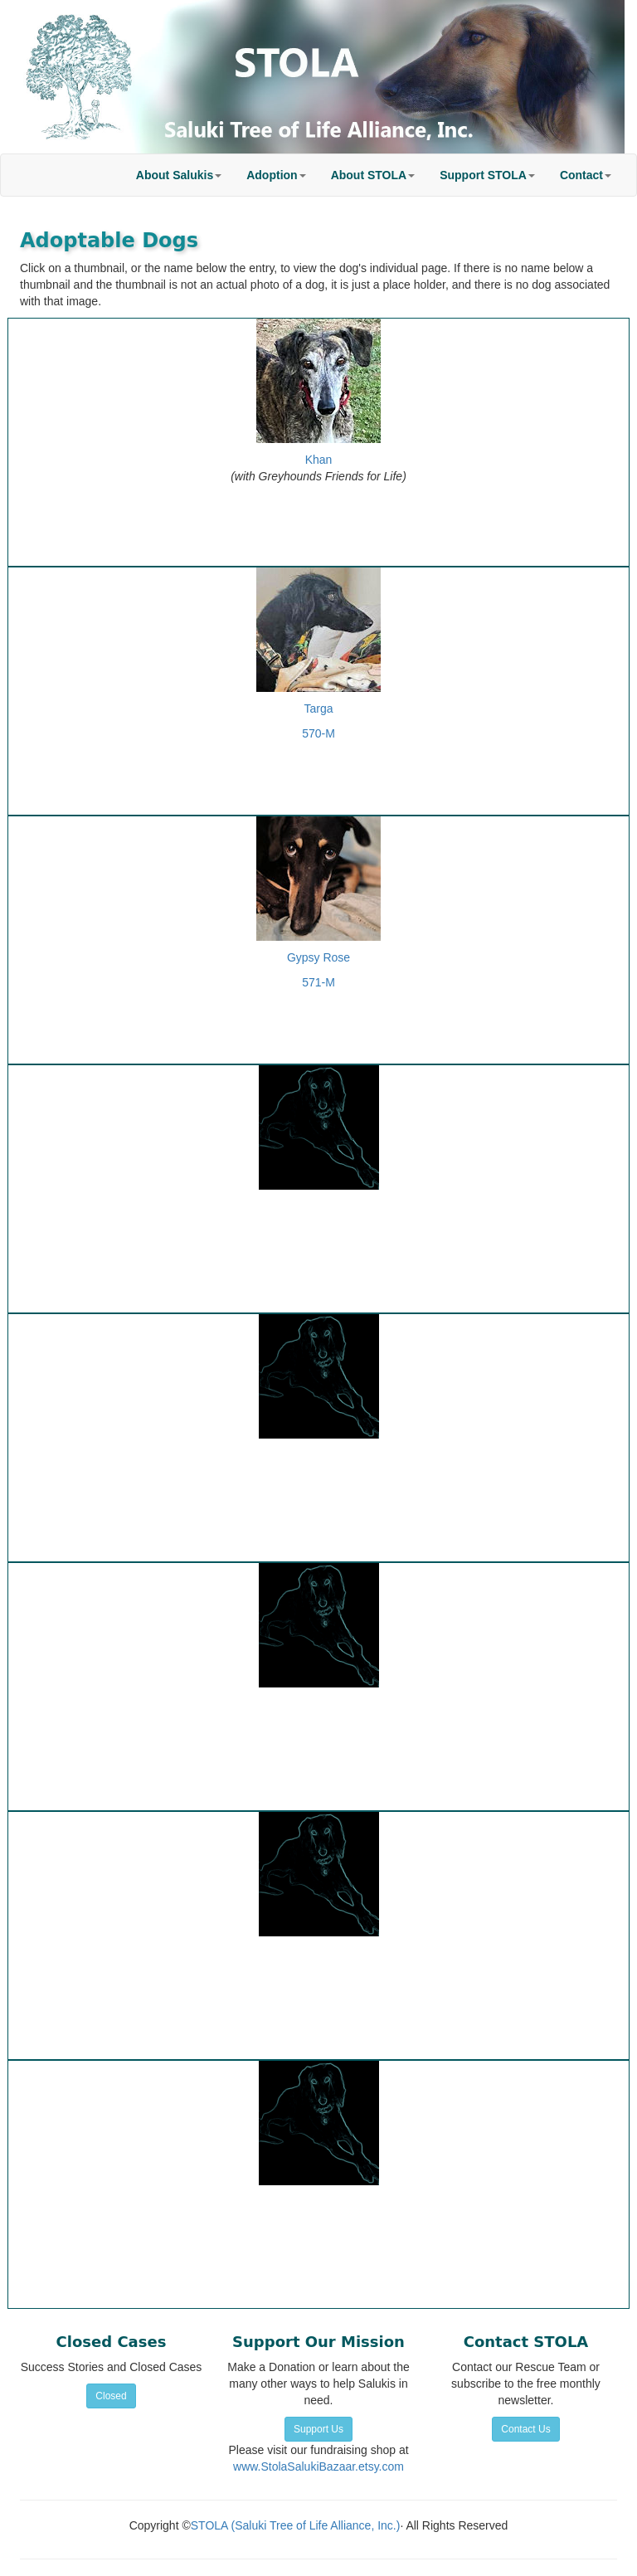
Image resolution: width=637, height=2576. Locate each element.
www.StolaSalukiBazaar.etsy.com (318, 2466)
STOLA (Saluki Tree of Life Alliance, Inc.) (296, 2525)
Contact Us (525, 2429)
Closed (110, 2396)
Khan (319, 459)
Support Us (318, 2429)
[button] (179, 175)
